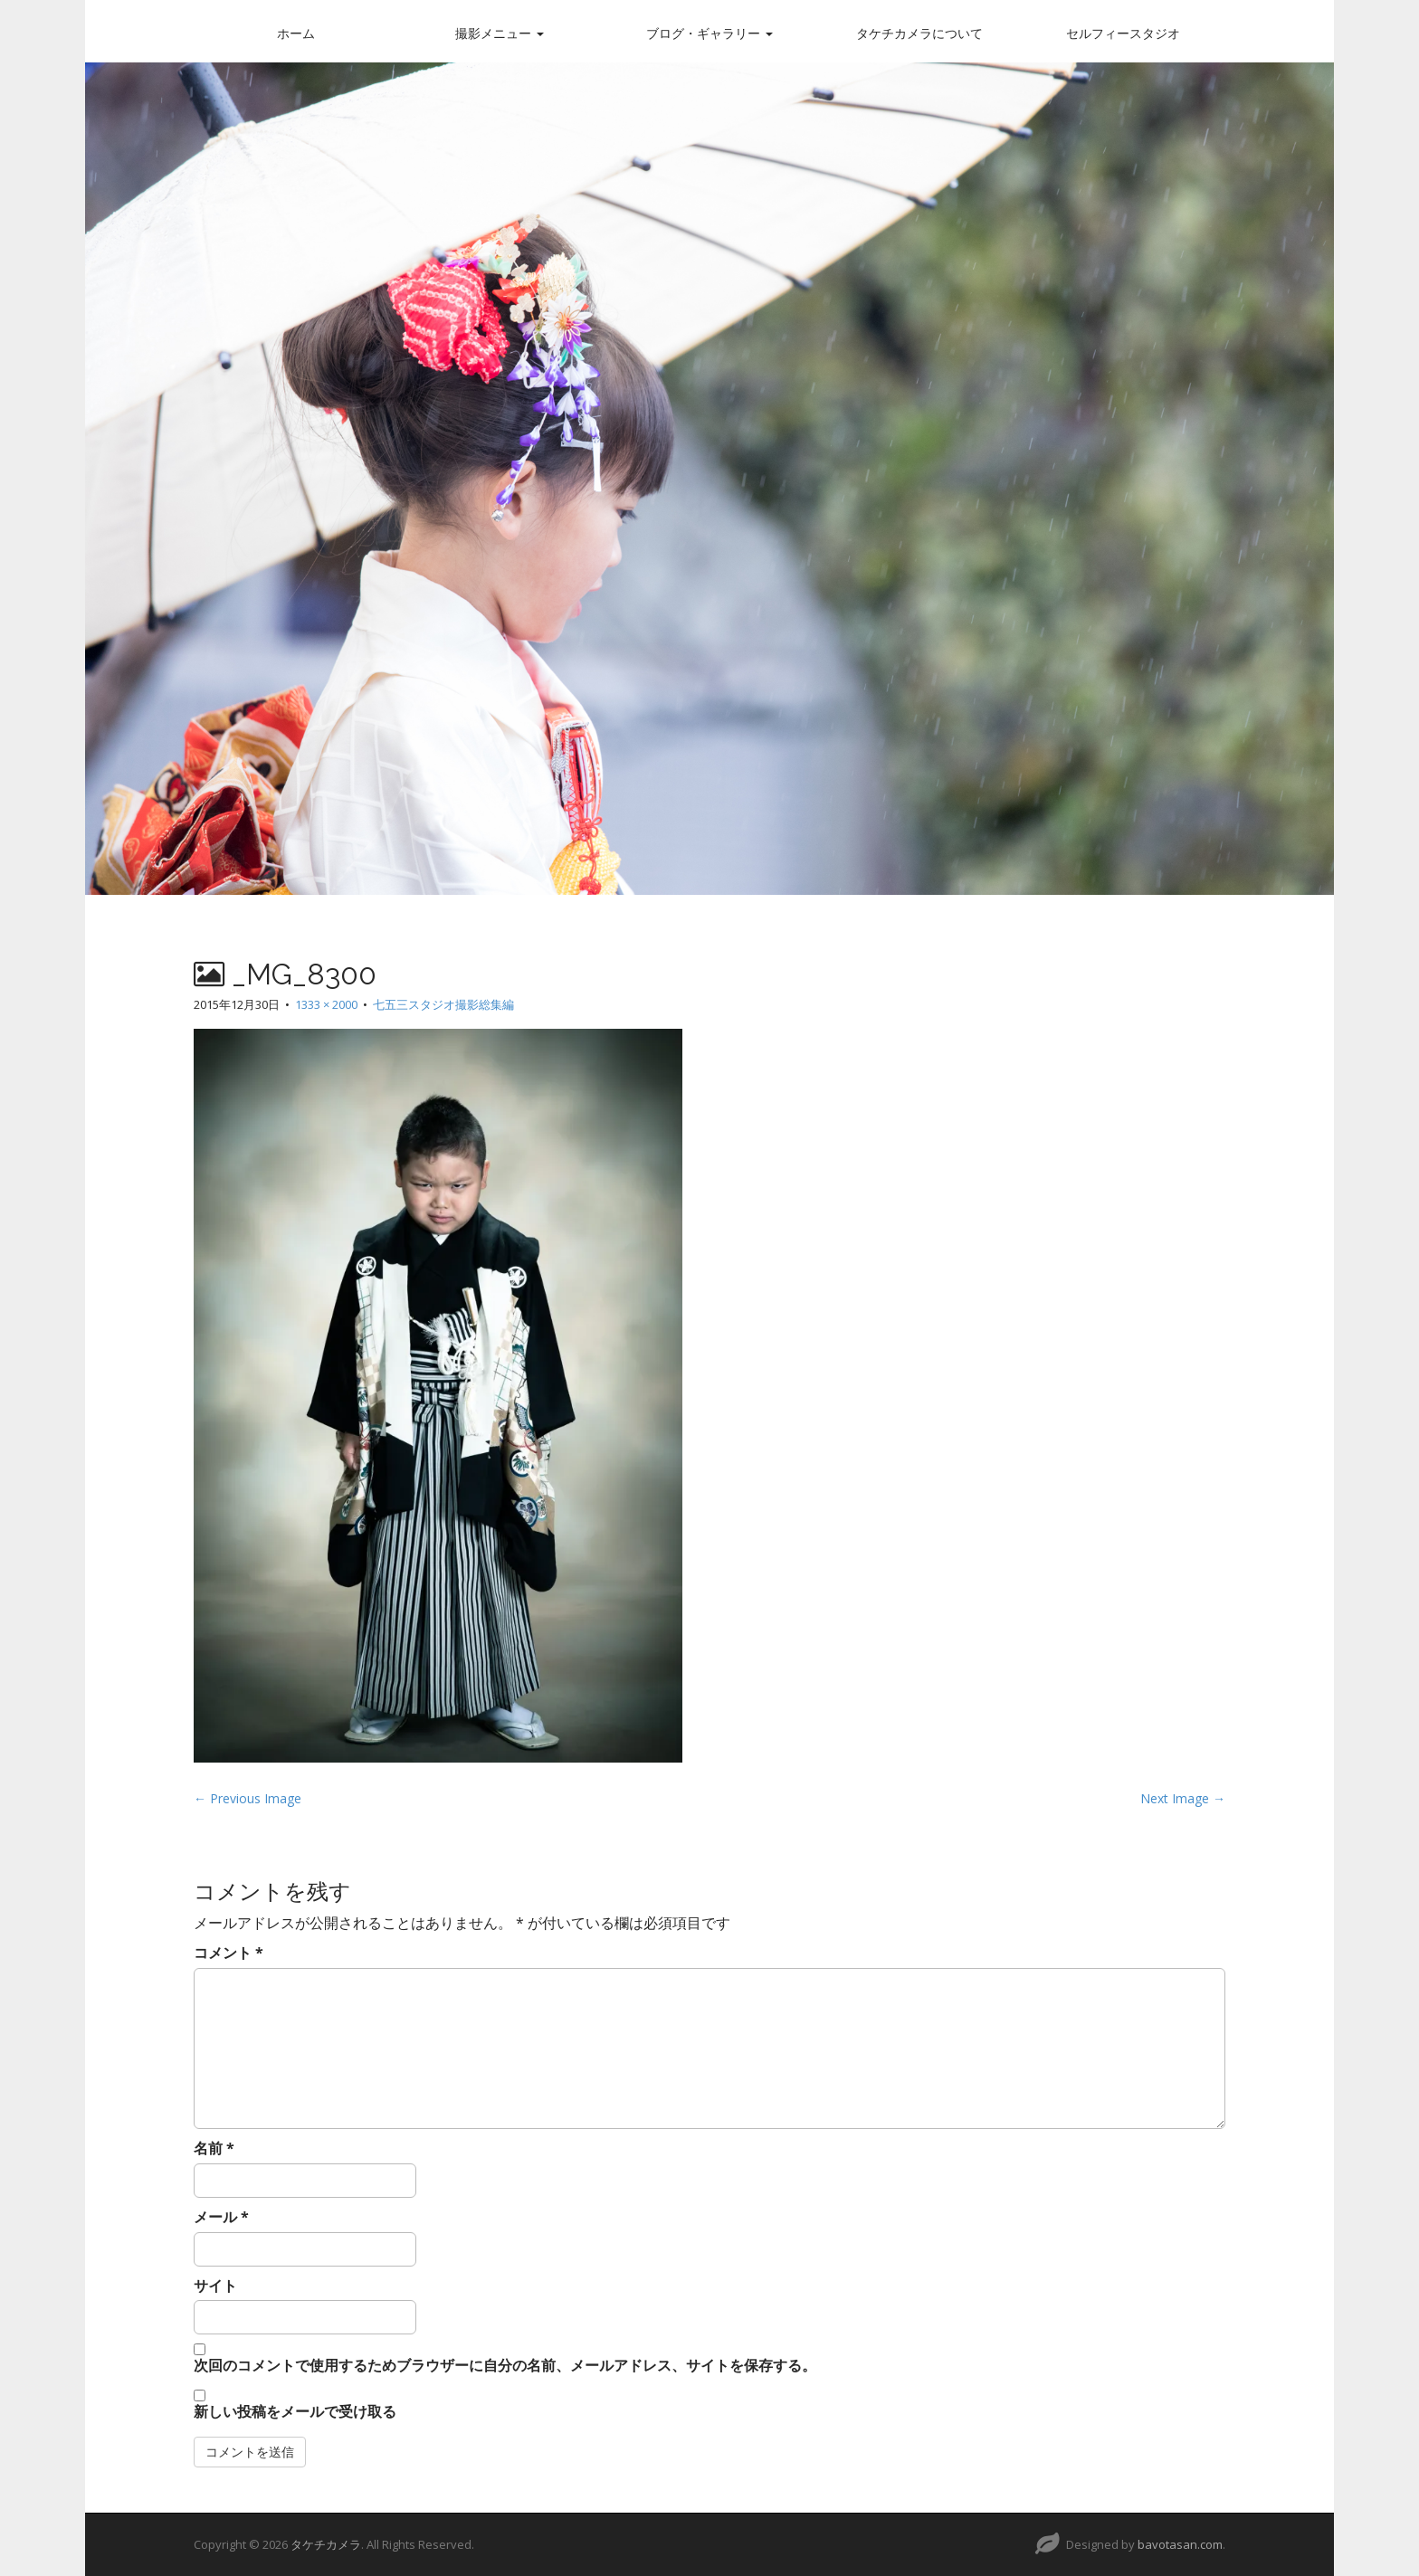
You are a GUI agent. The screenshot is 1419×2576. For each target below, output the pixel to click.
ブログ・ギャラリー (709, 33)
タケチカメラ (325, 2544)
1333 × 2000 (326, 1004)
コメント (228, 1953)
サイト (215, 2286)
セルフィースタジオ (1123, 33)
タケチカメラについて (919, 33)
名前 (214, 2148)
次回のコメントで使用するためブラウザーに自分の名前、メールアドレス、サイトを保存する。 (505, 2365)
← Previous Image (247, 1798)
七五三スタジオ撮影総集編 (443, 1004)
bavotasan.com (1180, 2544)
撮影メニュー (499, 33)
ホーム (296, 33)
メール (221, 2217)
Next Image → (1182, 1798)
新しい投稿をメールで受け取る (295, 2411)
